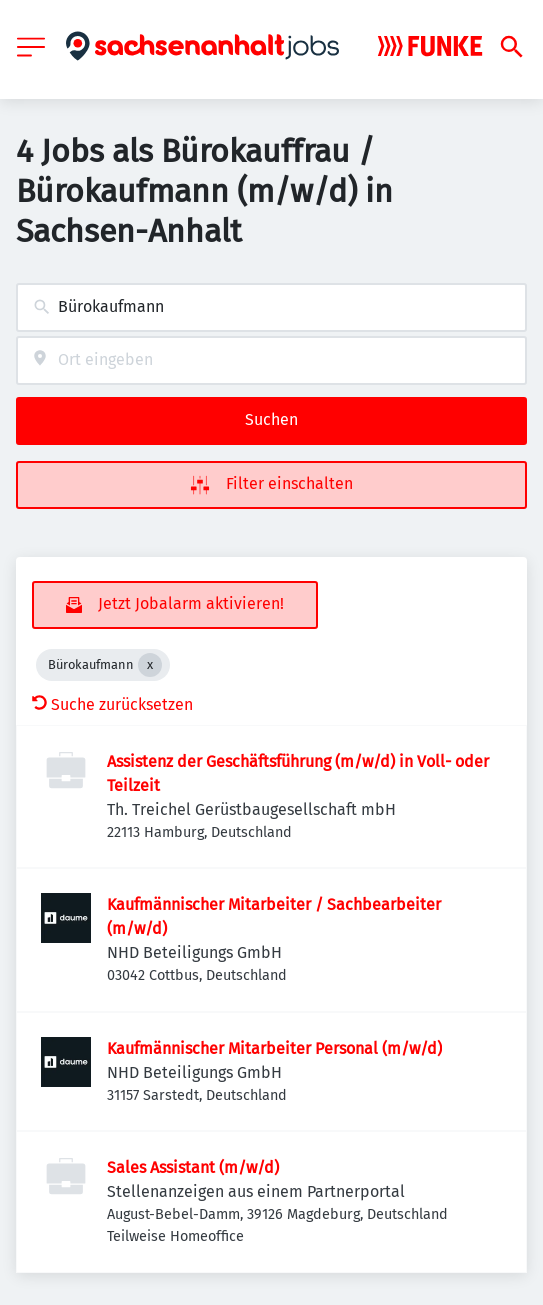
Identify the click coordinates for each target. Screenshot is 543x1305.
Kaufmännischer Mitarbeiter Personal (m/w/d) (274, 1048)
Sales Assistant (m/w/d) (193, 1167)
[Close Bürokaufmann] (150, 665)
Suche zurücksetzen (112, 704)
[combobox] (271, 307)
